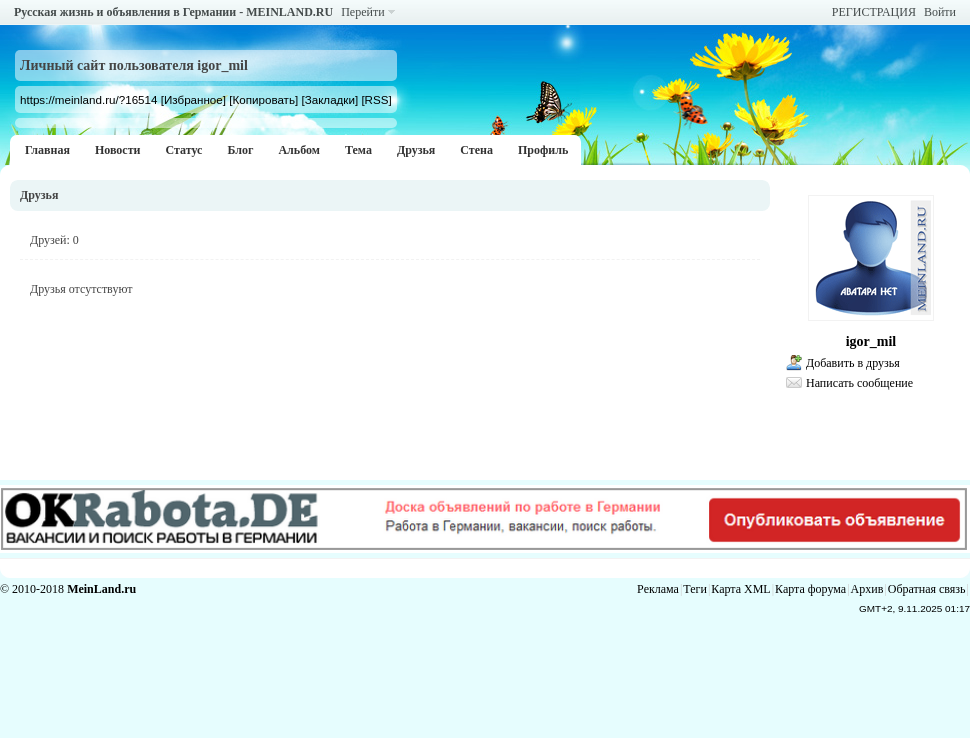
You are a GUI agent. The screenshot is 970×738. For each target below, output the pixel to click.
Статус (183, 150)
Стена (476, 150)
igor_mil (871, 341)
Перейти (362, 12)
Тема (358, 150)
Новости (118, 150)
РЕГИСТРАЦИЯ (874, 12)
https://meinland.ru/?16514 (88, 99)
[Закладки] (329, 99)
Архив (867, 589)
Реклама (658, 589)
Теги (695, 589)
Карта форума (810, 589)
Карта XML (740, 589)
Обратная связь (927, 589)
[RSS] (376, 99)
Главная (47, 150)
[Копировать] (263, 99)
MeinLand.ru (101, 589)
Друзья (416, 150)
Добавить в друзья (853, 363)
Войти (940, 12)
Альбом (299, 150)
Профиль (543, 150)
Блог (240, 150)
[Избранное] (193, 99)
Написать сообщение (859, 383)
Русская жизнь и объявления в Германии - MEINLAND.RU (173, 12)
